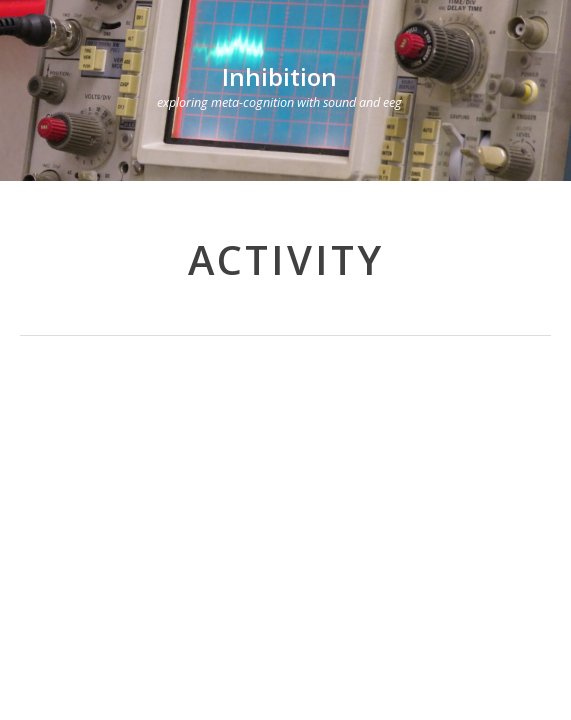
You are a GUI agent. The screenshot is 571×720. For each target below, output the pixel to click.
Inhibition (279, 76)
